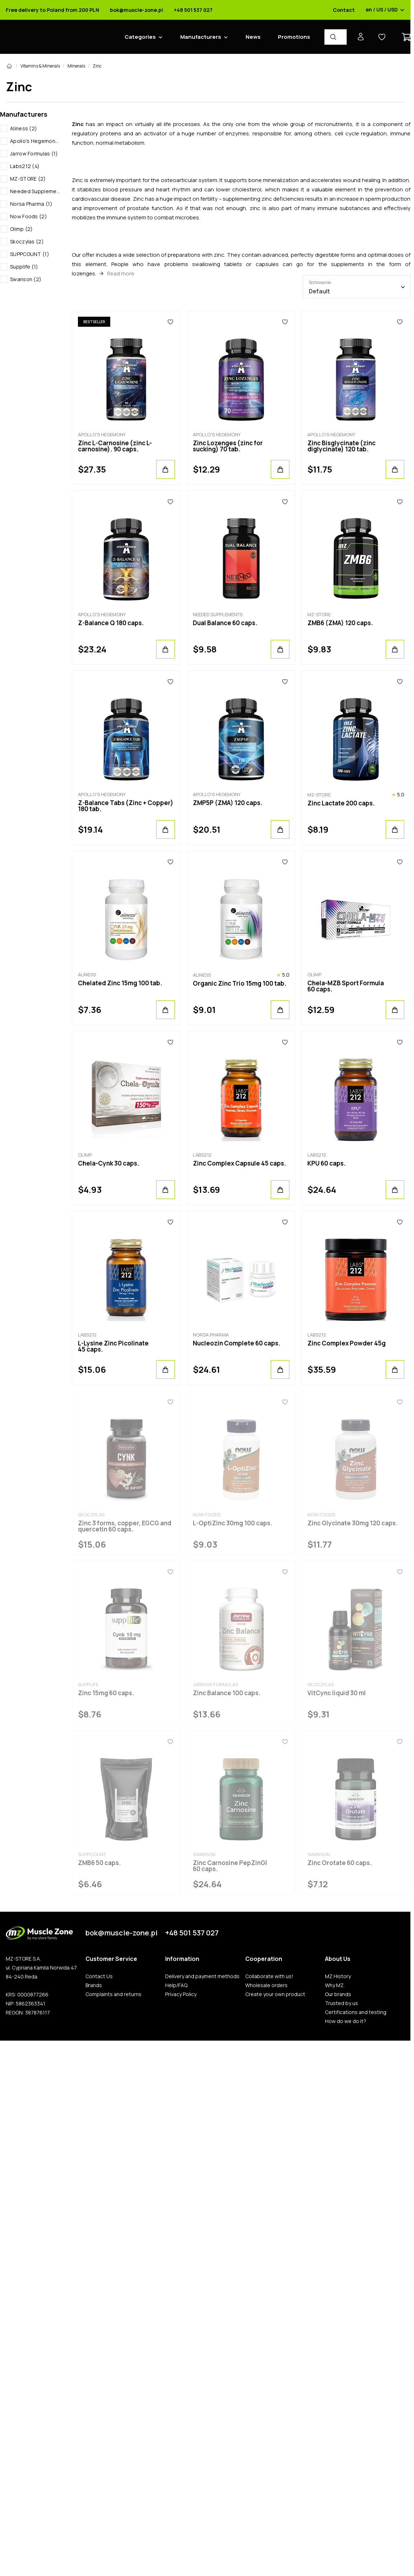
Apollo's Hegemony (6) (35, 141)
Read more (120, 273)
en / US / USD (385, 10)
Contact (344, 10)
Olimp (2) (21, 228)
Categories (140, 36)
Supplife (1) (24, 266)
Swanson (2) (25, 279)
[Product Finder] (335, 37)
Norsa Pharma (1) (31, 203)
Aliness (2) (23, 128)
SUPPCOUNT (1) (29, 254)
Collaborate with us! (269, 1976)
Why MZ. (335, 1985)
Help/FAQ (176, 1985)
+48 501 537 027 (193, 10)
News (253, 36)
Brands (93, 1985)
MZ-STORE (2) (28, 178)
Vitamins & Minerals (40, 66)
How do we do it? (345, 2021)
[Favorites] (170, 322)
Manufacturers (200, 36)
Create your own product (275, 1994)
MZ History (338, 1976)
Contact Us (99, 1976)
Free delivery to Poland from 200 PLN (52, 10)
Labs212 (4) (24, 166)
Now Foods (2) (28, 216)
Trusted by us (341, 2003)
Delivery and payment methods (202, 1976)
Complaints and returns (113, 1994)
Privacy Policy (180, 1994)
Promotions (294, 36)
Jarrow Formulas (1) (34, 153)
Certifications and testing (355, 2012)
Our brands (338, 1994)
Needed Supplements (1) (35, 191)
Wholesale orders (266, 1985)
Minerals (76, 66)
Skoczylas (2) (27, 241)
